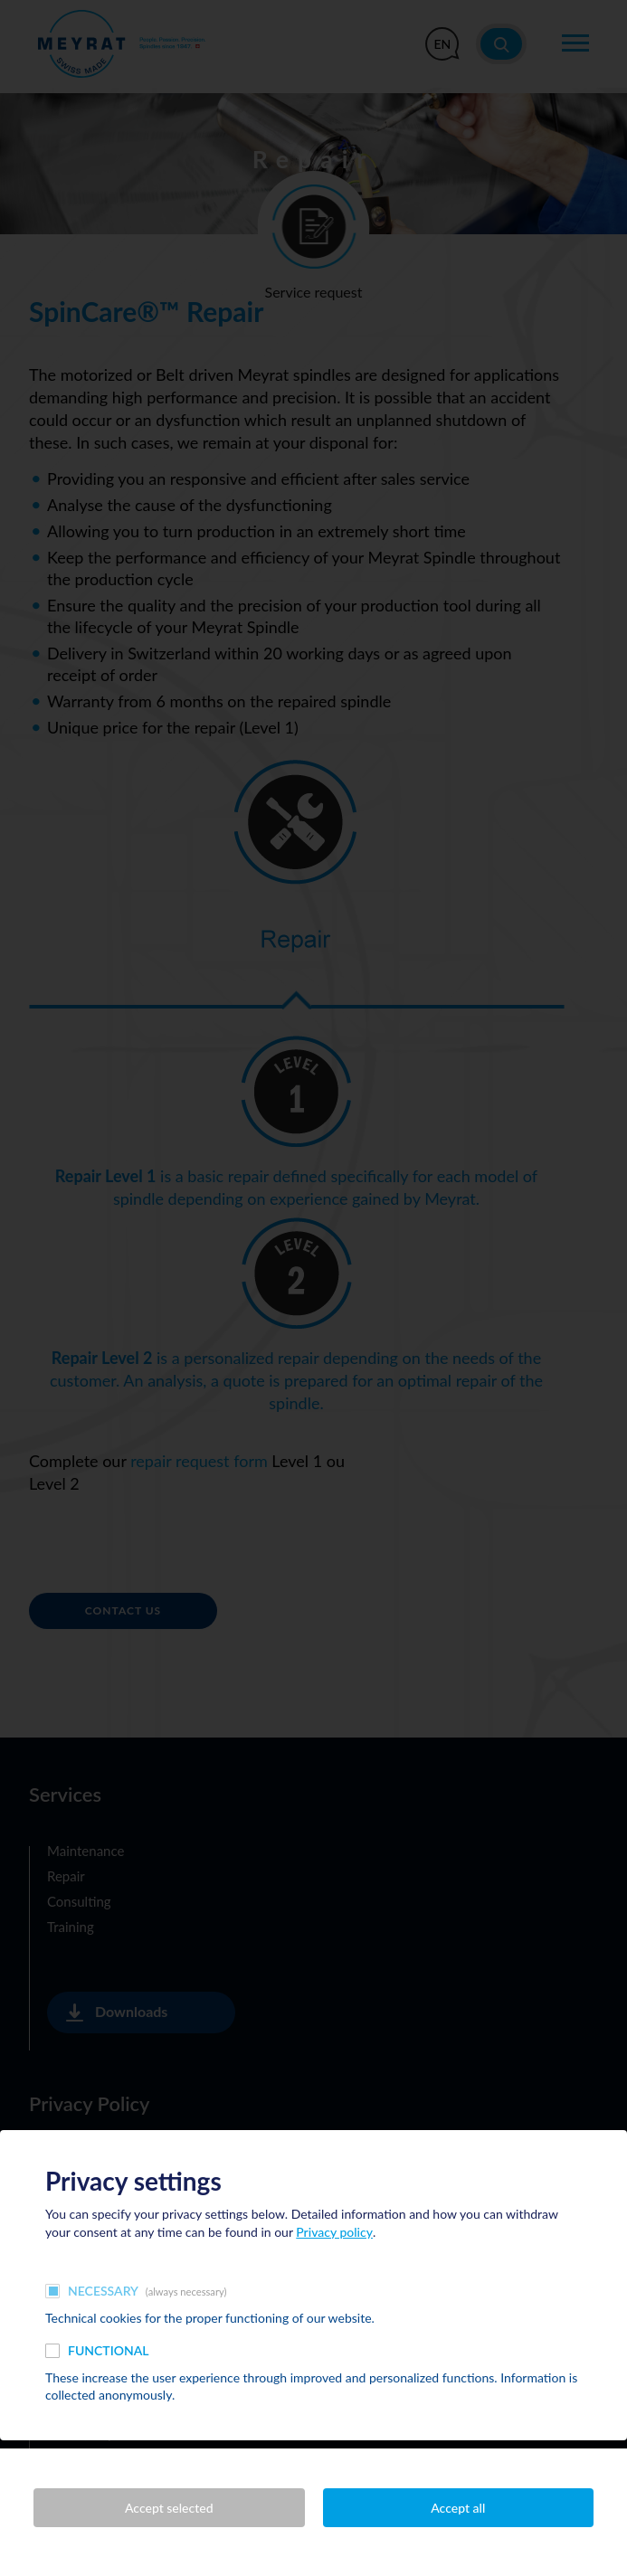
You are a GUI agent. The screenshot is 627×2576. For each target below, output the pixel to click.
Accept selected (169, 2507)
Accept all (458, 2507)
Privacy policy (334, 2232)
